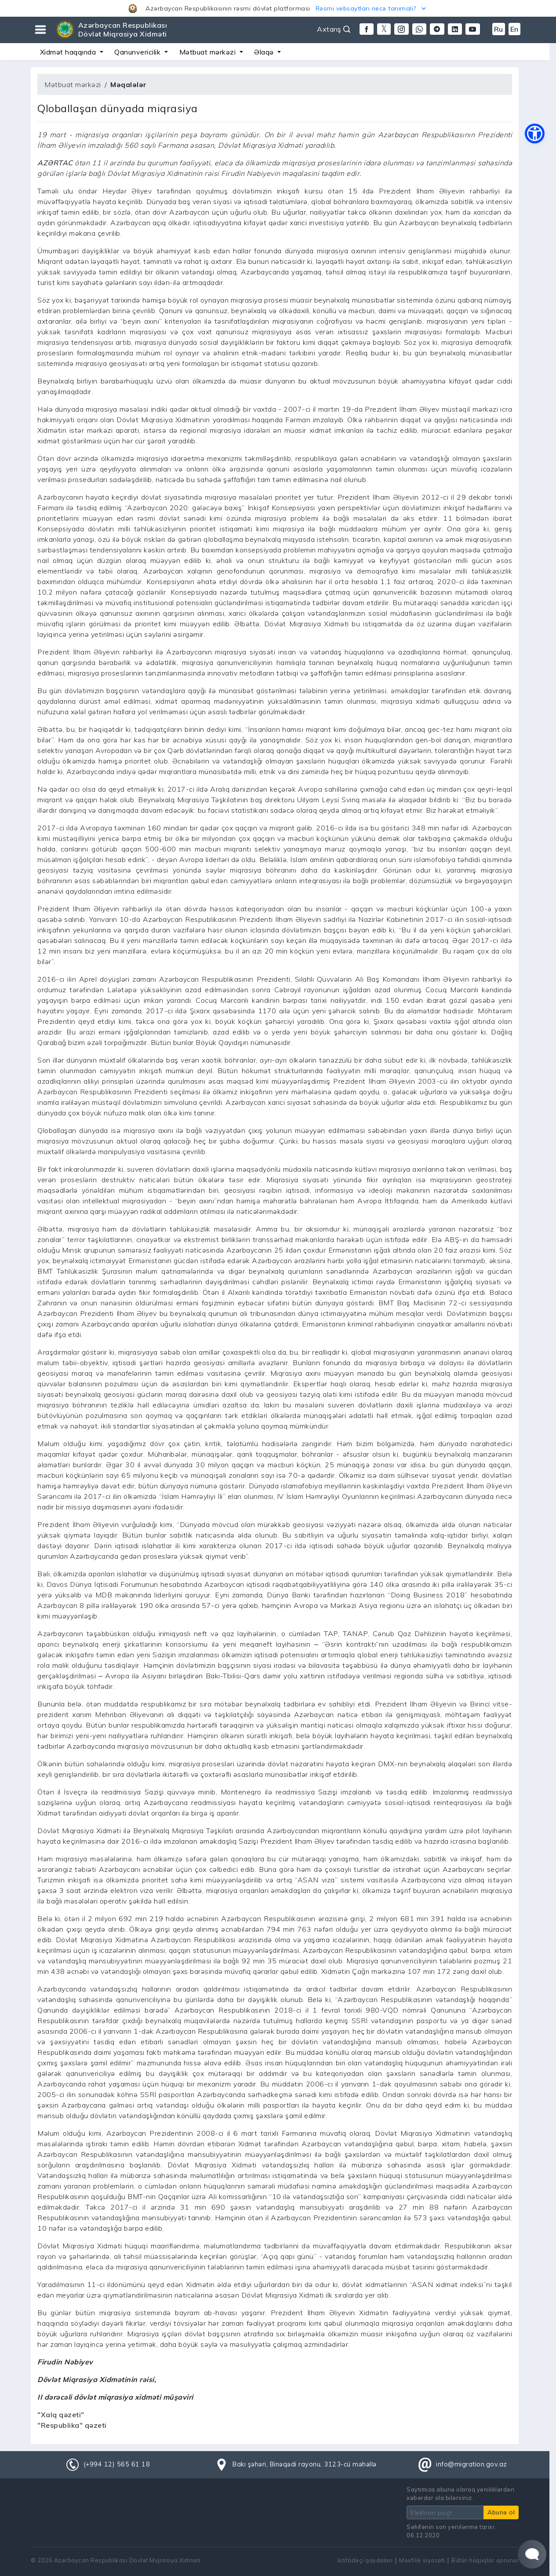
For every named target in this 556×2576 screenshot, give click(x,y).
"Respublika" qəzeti (72, 2425)
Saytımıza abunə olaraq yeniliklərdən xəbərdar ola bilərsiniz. (460, 2493)
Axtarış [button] (334, 29)
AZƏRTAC (55, 162)
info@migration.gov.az (471, 2464)
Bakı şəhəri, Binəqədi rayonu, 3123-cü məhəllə (305, 2464)
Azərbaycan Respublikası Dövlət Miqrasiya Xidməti (122, 29)
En (514, 29)
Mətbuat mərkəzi (72, 84)
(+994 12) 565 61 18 (117, 2464)
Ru (498, 29)
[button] (278, 8)
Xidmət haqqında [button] (69, 52)
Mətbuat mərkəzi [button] (208, 52)
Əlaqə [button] (265, 52)
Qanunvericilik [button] (138, 52)
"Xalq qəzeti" (60, 2414)
